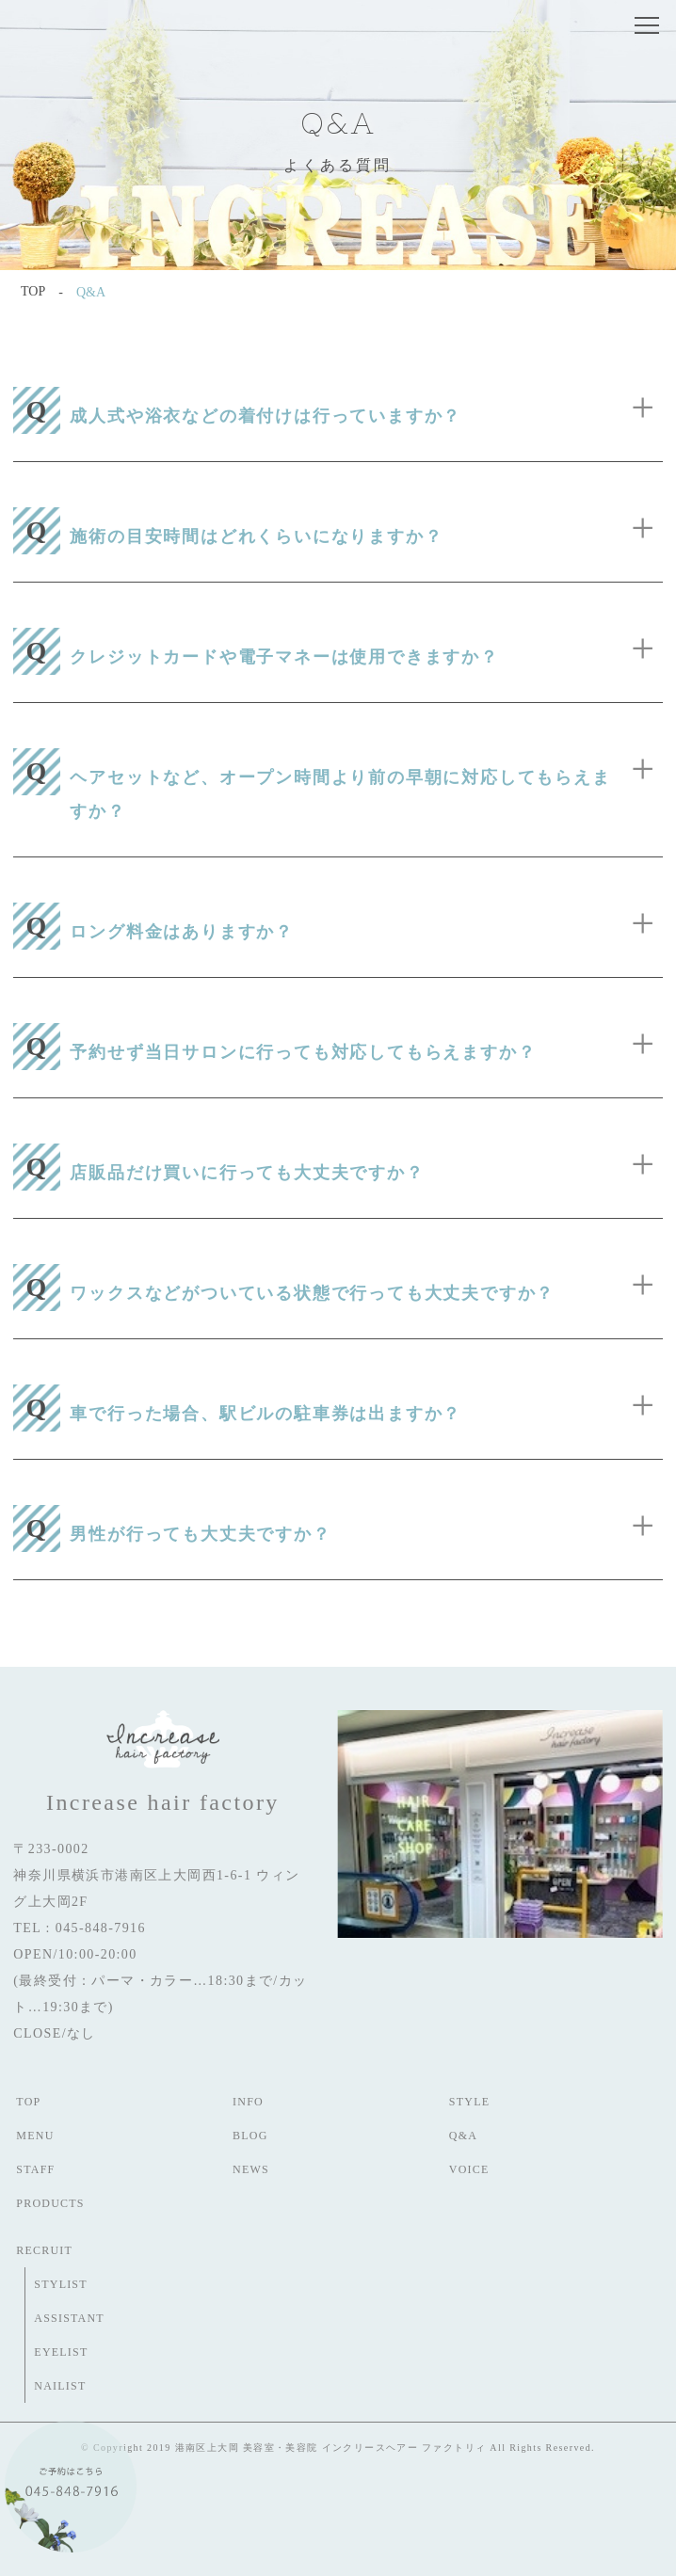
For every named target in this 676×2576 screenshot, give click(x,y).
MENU (35, 2135)
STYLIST (60, 2284)
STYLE (469, 2101)
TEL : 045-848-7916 (79, 1928)
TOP (28, 2101)
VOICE (469, 2169)
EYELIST (61, 2352)
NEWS (251, 2169)
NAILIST (60, 2385)
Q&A (463, 2135)
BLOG (250, 2135)
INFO (248, 2101)
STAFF (35, 2169)
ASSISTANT (69, 2318)
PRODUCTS (50, 2203)
